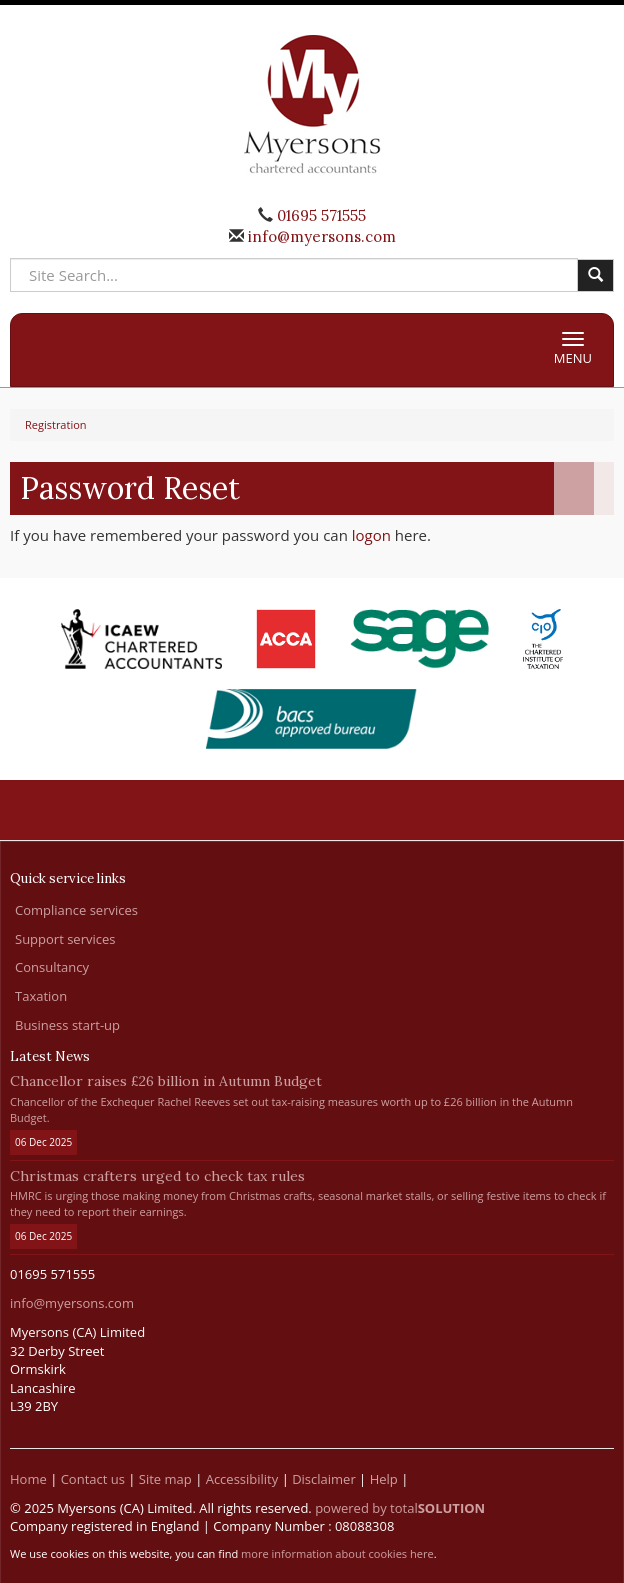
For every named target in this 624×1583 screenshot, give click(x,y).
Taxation (41, 996)
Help (384, 1479)
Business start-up (67, 1025)
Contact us (93, 1479)
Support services (65, 939)
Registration (56, 424)
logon (371, 535)
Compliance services (76, 910)
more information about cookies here (337, 1553)
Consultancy (52, 967)
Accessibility (242, 1479)
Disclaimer (324, 1479)
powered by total (400, 1508)
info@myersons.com (320, 236)
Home (28, 1479)
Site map (165, 1479)
